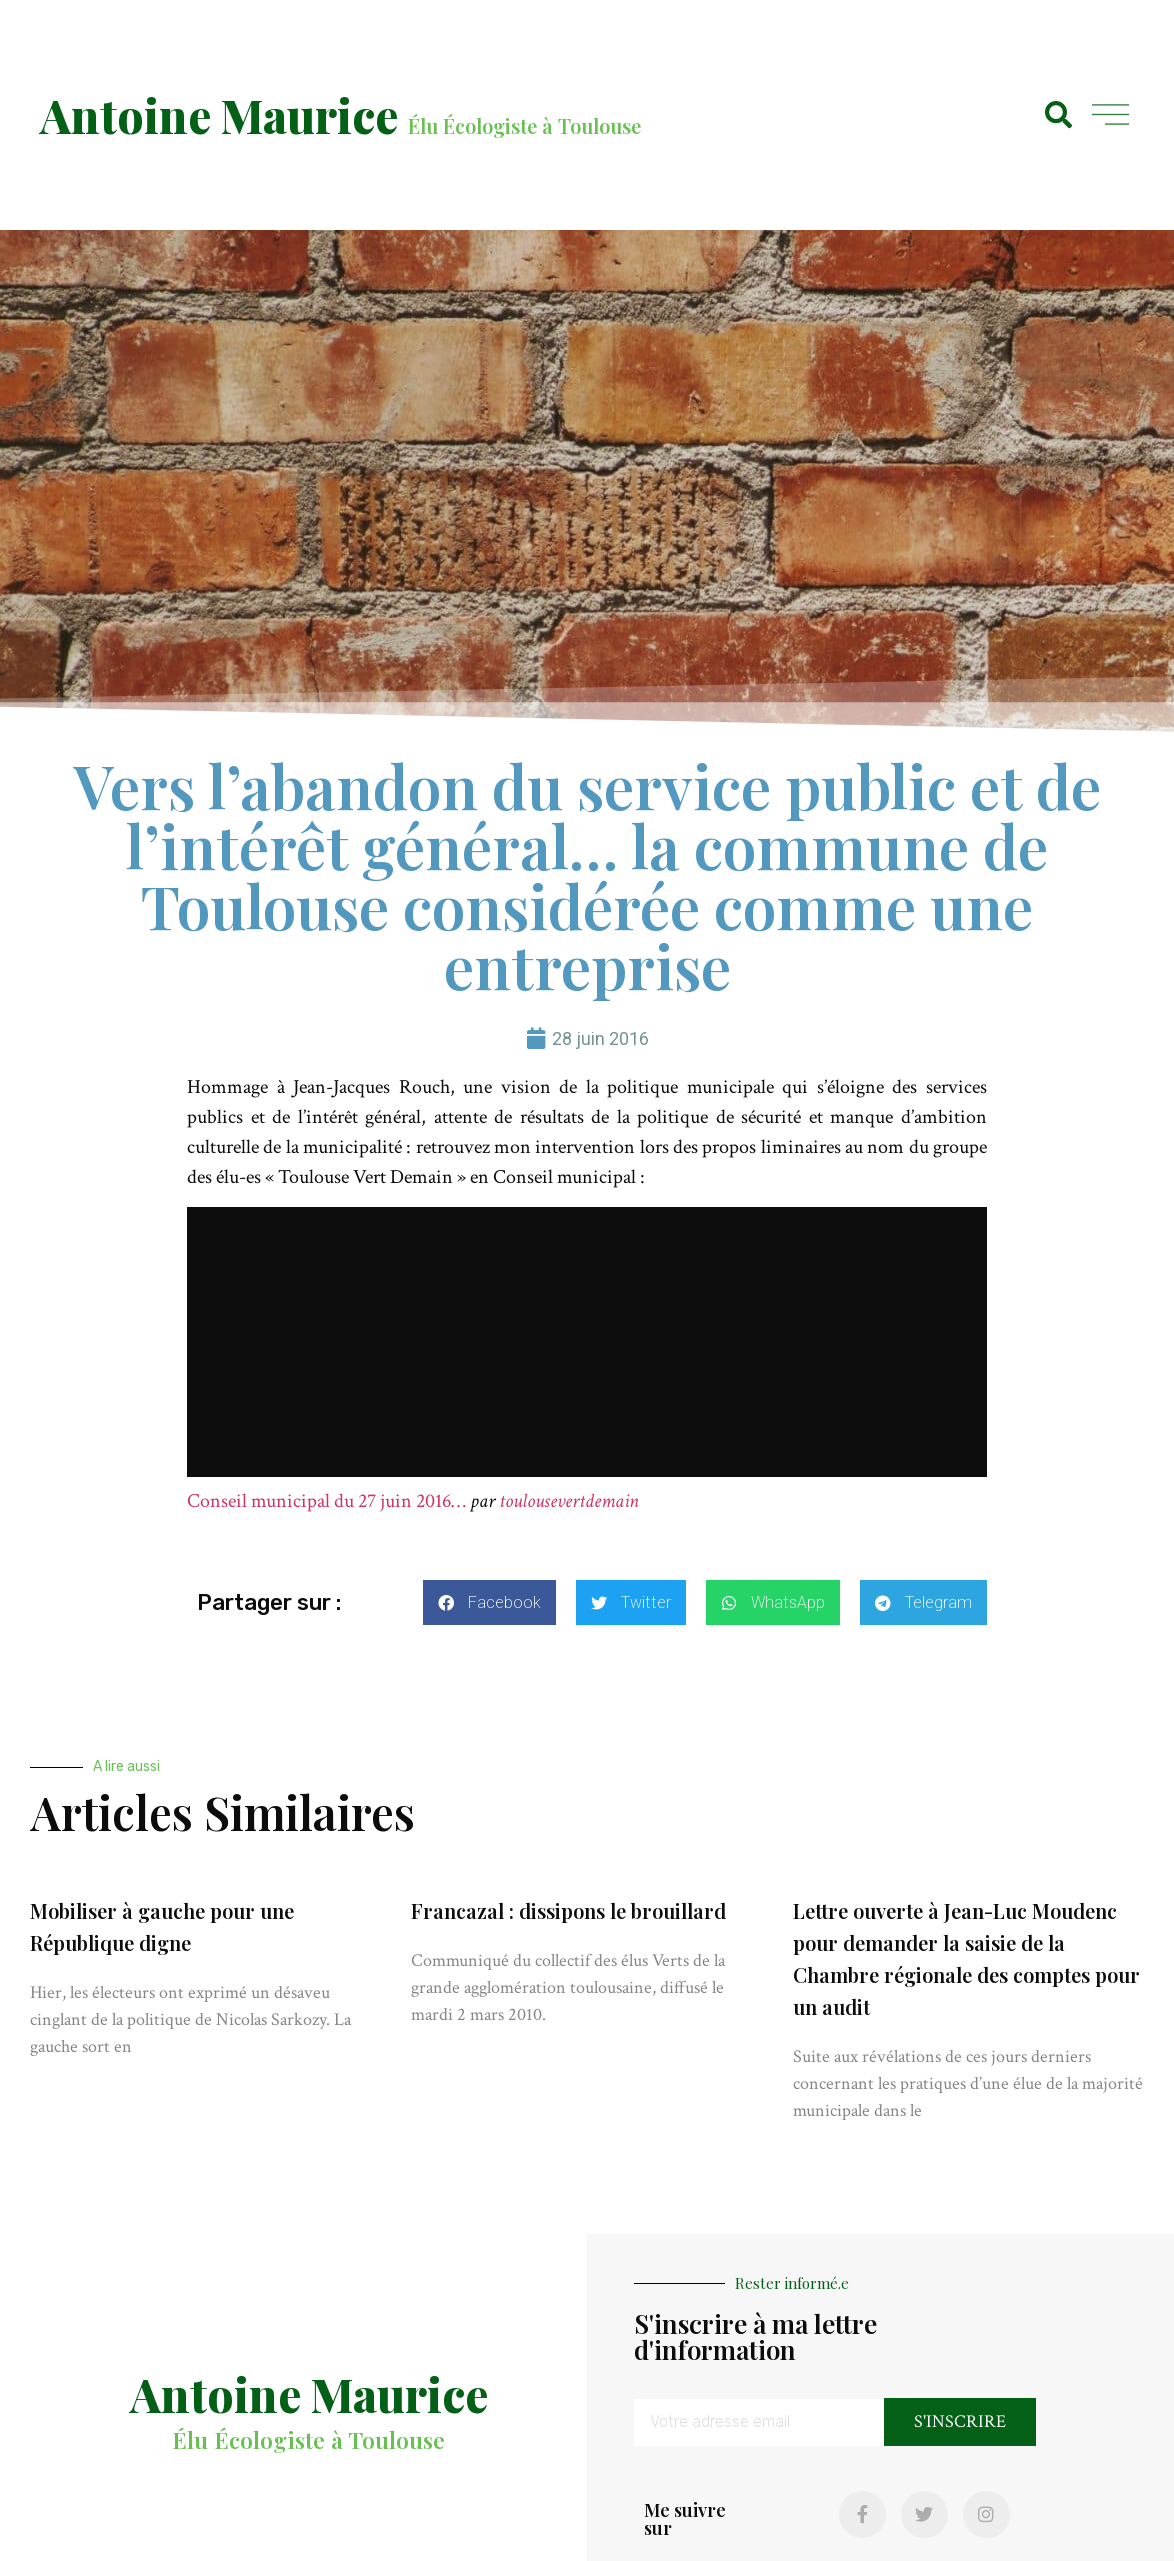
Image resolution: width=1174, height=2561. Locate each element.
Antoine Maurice (219, 115)
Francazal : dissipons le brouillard (568, 1910)
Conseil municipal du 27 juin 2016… (326, 1501)
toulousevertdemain (569, 1501)
